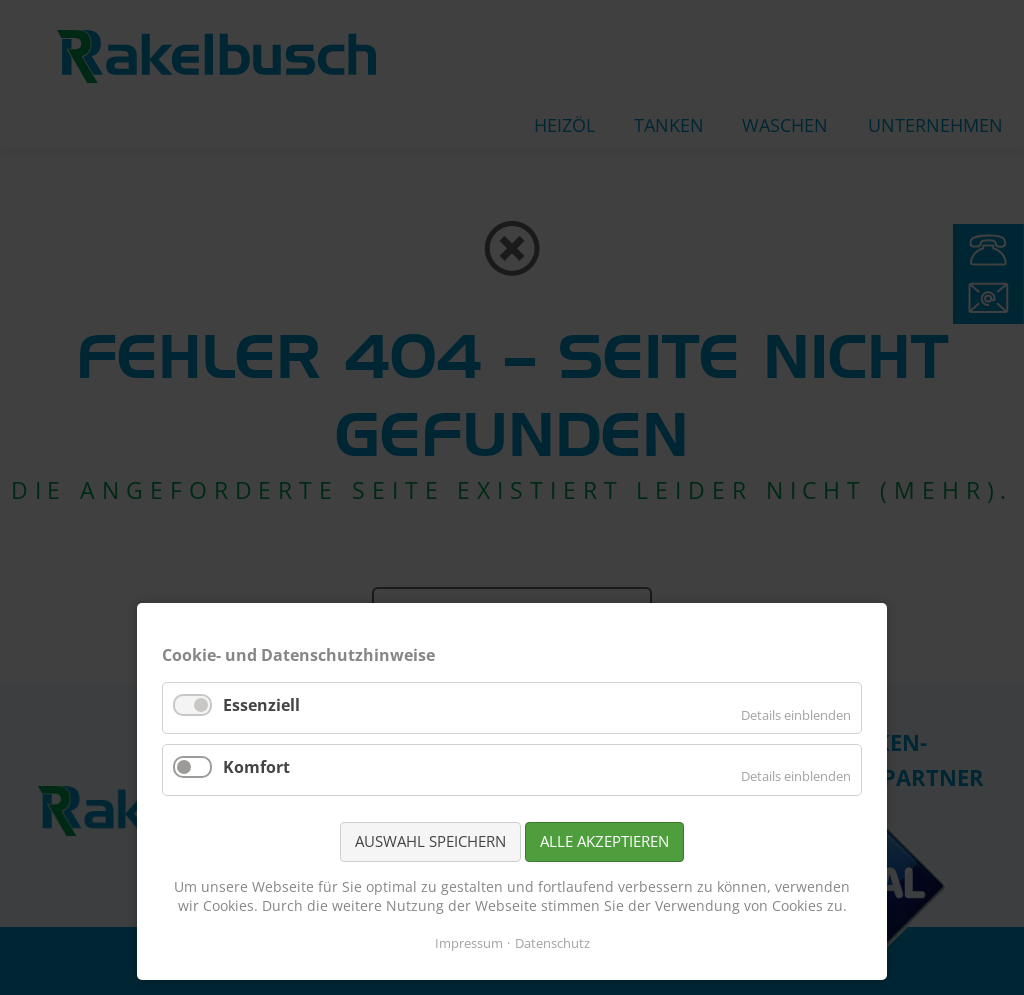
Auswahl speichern (430, 841)
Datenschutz (552, 943)
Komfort (256, 767)
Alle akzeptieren (604, 841)
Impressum (469, 943)
